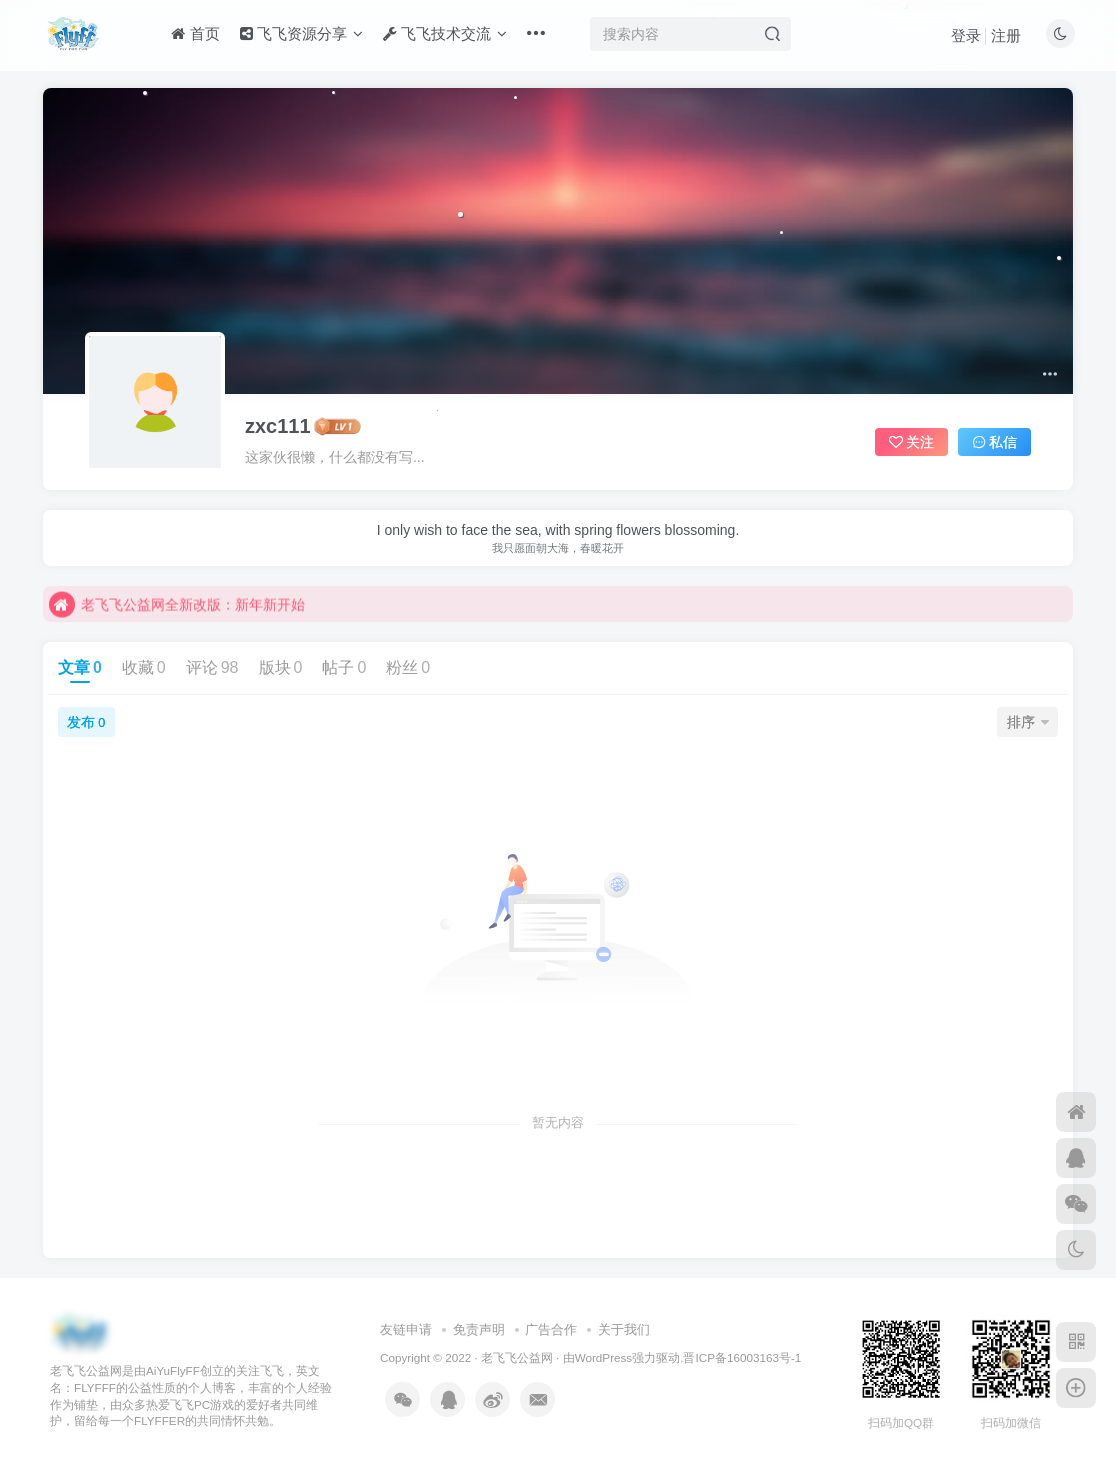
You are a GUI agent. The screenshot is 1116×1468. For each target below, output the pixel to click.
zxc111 (278, 426)
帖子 (344, 667)
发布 (86, 722)
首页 (195, 33)
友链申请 (406, 1329)
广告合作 (551, 1329)
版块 (281, 667)
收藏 (144, 667)
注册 (1006, 35)
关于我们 (624, 1329)
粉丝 (408, 667)
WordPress (604, 1357)
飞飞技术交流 (445, 33)
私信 (995, 442)
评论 (212, 667)
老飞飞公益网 (517, 1357)
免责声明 (479, 1329)
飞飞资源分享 (301, 33)
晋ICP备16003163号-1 (742, 1357)
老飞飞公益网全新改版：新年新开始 (177, 619)
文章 (80, 667)
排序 (1028, 722)
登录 (966, 35)
